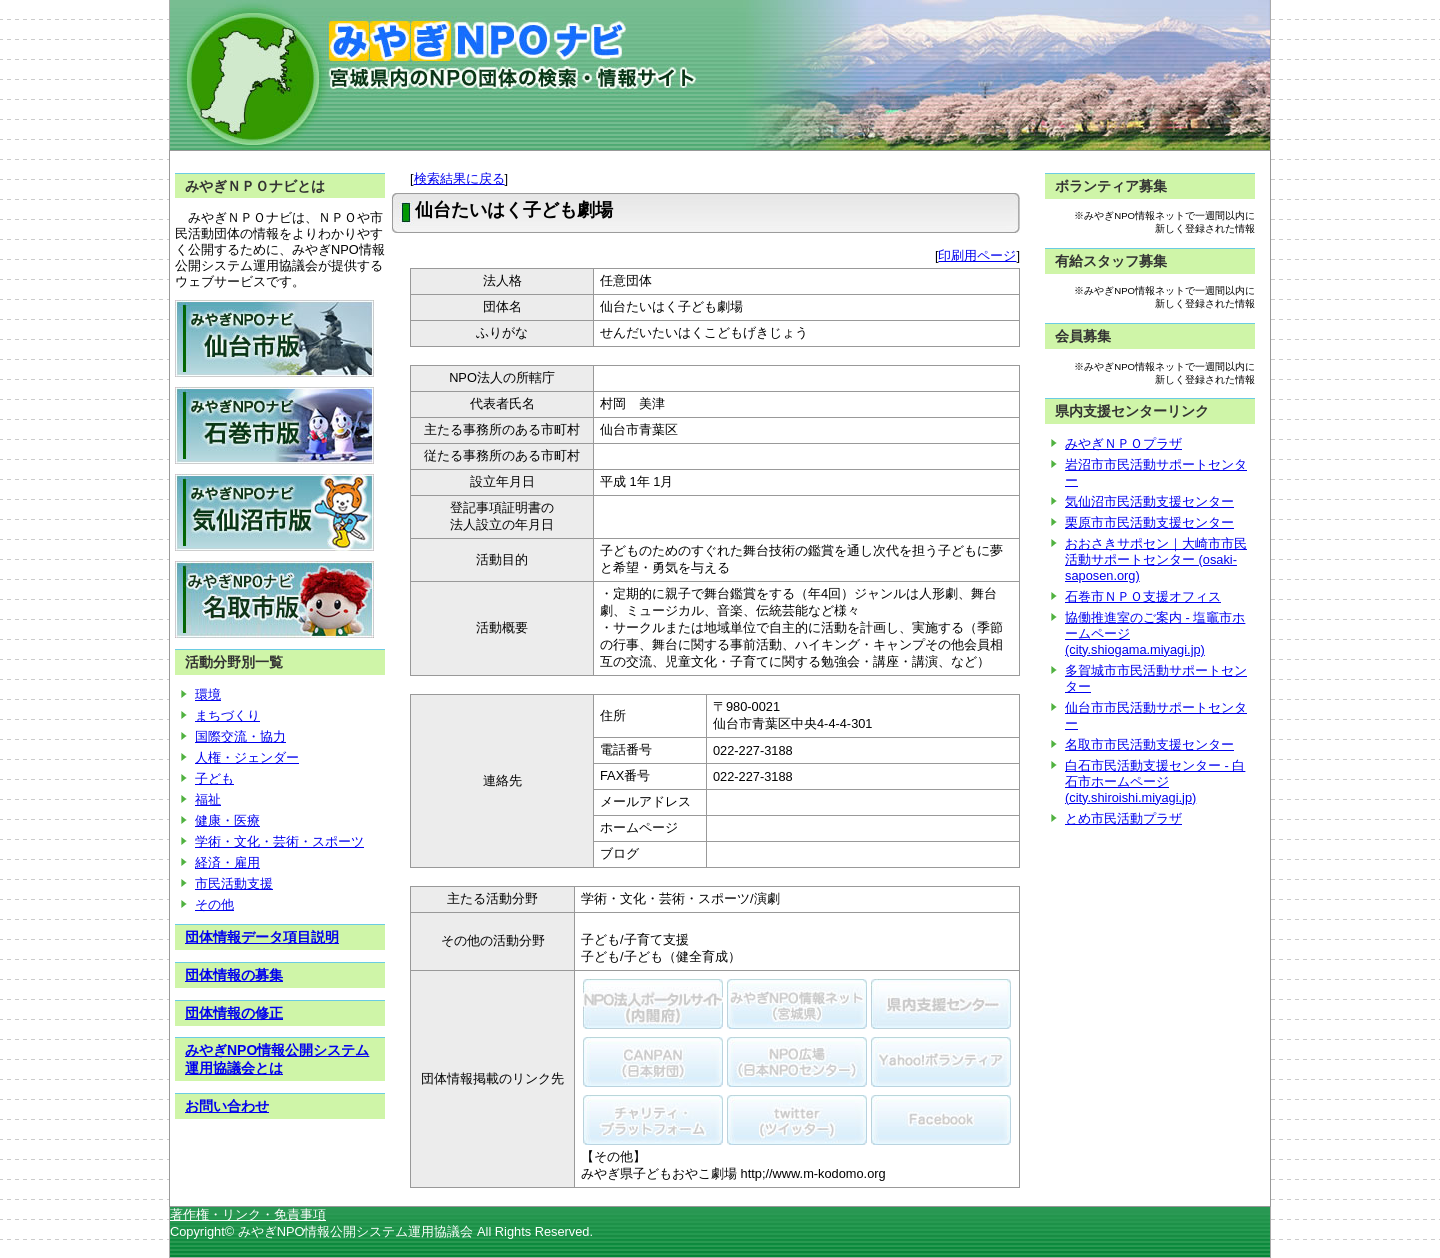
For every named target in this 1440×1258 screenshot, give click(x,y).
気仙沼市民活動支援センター (1149, 501)
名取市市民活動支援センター (1149, 744)
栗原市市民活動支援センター (1149, 522)
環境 (208, 694)
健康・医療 (227, 820)
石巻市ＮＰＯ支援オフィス (1143, 596)
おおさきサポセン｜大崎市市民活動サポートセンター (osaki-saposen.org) (1156, 559)
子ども (214, 778)
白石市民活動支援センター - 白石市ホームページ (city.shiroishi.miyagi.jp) (1155, 781)
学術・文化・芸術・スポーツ (279, 841)
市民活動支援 (234, 883)
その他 (214, 904)
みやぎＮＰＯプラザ (1123, 443)
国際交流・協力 (240, 736)
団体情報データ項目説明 (262, 937)
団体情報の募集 (234, 975)
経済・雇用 (227, 862)
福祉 (208, 799)
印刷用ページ (977, 255)
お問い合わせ (227, 1106)
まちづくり (227, 715)
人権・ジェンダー (247, 757)
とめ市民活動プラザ (1123, 818)
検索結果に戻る (459, 178)
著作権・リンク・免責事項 (248, 1214)
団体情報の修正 (234, 1013)
